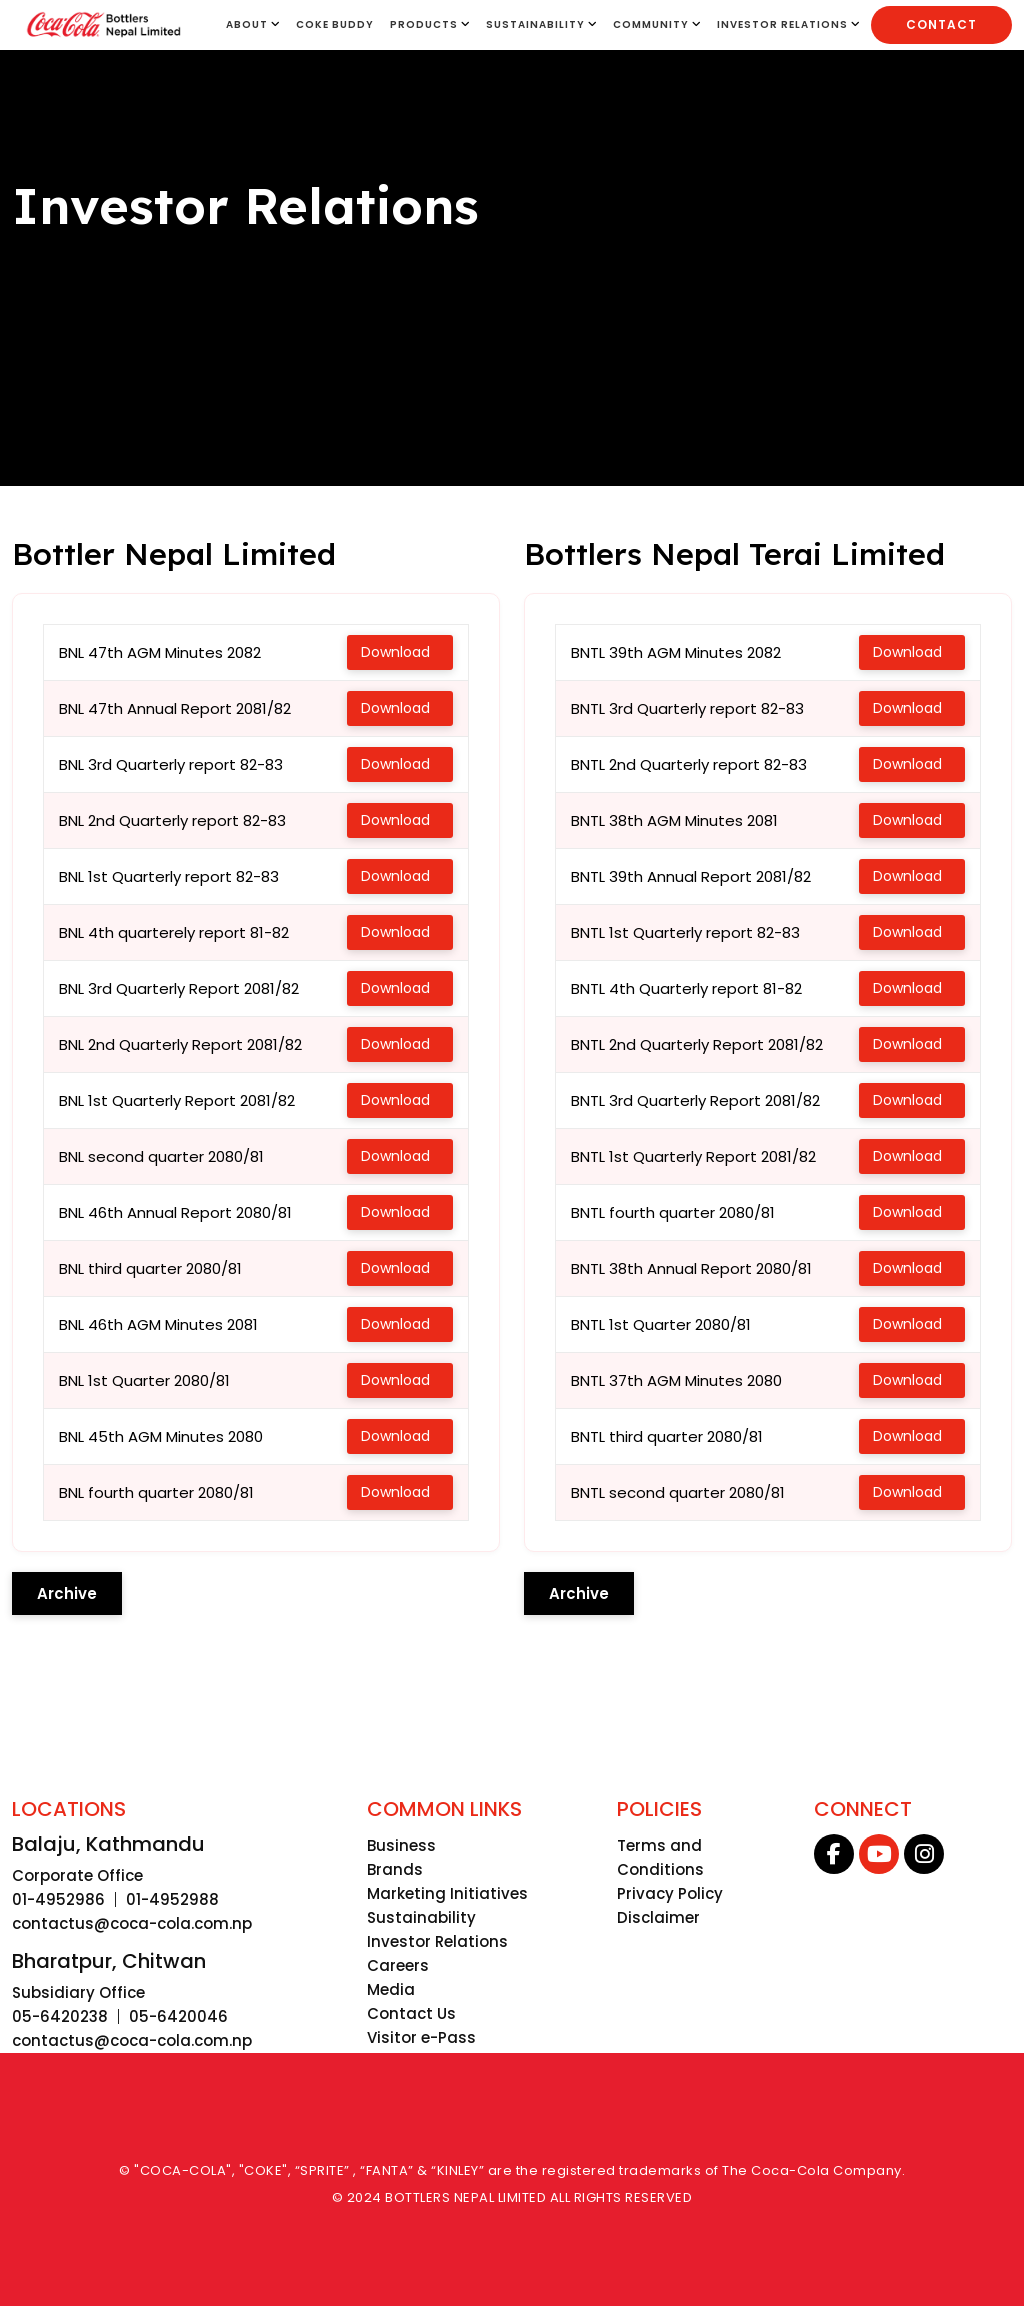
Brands (395, 1869)
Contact (941, 24)
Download (397, 652)
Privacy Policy (670, 1893)
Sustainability (421, 1917)
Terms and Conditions (660, 1857)
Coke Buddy (335, 24)
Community (657, 24)
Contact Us (411, 2013)
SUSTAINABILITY (541, 24)
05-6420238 (60, 2016)
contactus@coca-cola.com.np (132, 1923)
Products (430, 24)
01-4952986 (58, 1899)
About (253, 24)
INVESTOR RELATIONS (788, 24)
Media (391, 1989)
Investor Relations (437, 1941)
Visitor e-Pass (421, 2037)
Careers (398, 1965)
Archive (67, 1593)
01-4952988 (172, 1899)
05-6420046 (178, 2016)
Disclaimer (658, 1917)
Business (401, 1845)
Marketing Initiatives (447, 1893)
